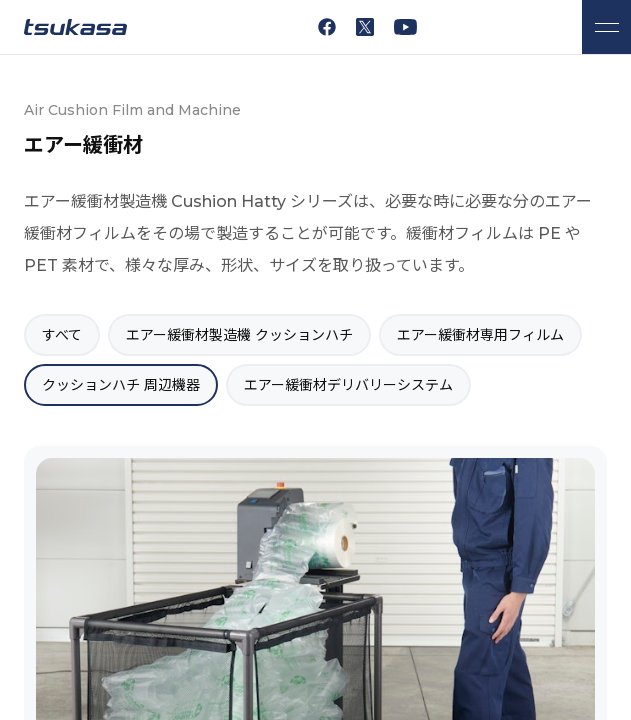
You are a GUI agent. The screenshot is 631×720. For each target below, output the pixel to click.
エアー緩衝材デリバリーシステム (348, 385)
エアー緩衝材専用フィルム (480, 335)
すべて (62, 335)
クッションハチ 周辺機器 (121, 385)
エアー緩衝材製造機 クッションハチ (239, 335)
